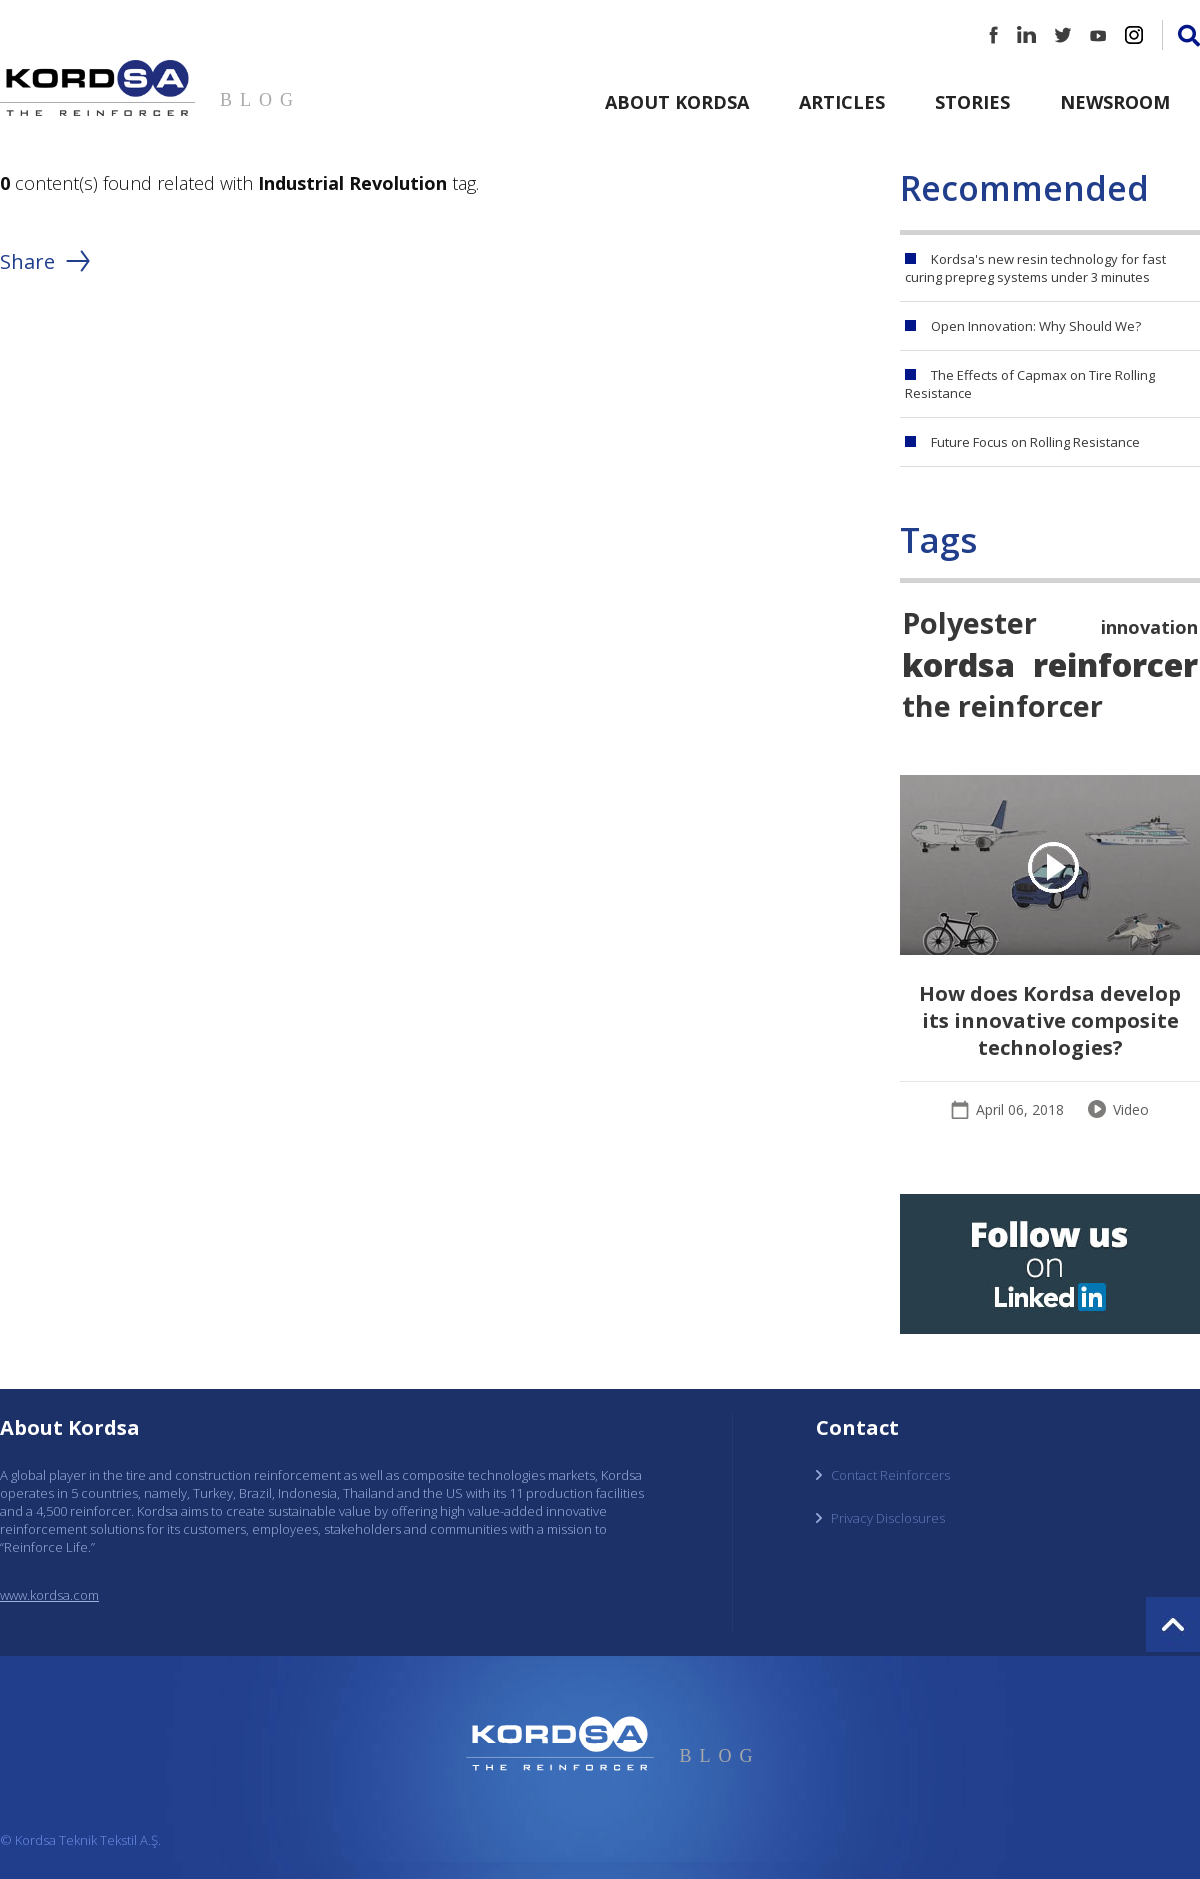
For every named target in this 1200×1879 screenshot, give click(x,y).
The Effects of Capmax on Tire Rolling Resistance (1030, 384)
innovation (1149, 627)
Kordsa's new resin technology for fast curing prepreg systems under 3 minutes (1035, 268)
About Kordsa (677, 102)
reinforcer (1115, 664)
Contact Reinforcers (890, 1475)
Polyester (969, 622)
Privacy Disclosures (888, 1518)
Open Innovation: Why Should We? (1036, 326)
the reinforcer (1002, 705)
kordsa (958, 664)
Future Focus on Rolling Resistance (1035, 442)
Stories (972, 102)
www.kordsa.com (49, 1595)
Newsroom (1115, 102)
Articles (842, 102)
